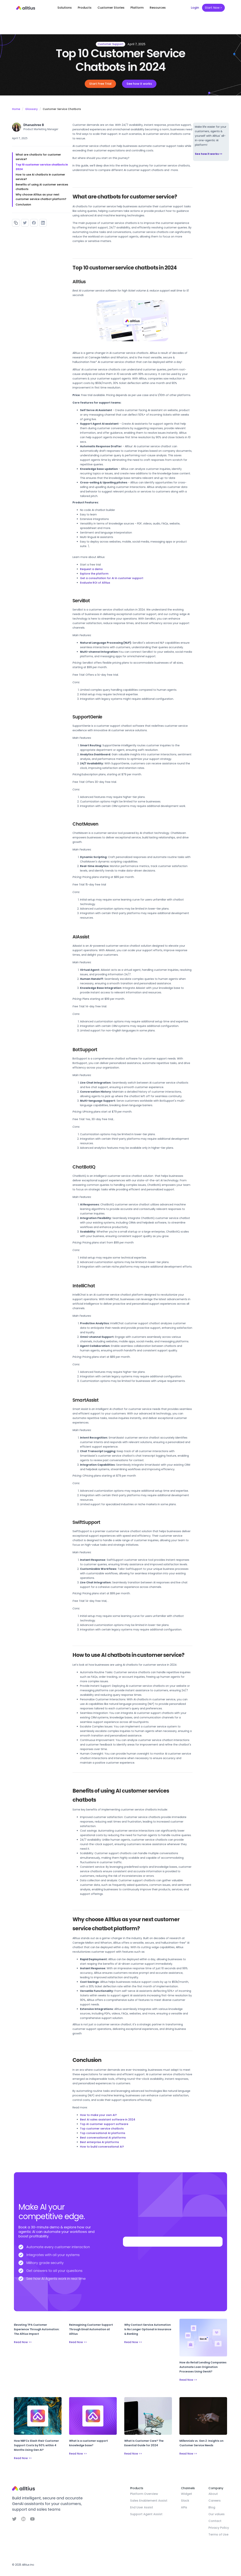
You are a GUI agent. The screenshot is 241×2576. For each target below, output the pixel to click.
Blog (211, 2507)
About (213, 2494)
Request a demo (92, 569)
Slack (185, 2500)
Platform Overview (144, 2494)
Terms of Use (218, 2534)
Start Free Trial (100, 84)
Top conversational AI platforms (102, 2133)
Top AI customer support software (104, 2124)
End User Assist (141, 2507)
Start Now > (213, 7)
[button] (64, 7)
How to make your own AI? (98, 2115)
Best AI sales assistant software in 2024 (107, 2119)
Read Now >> (23, 2342)
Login (195, 7)
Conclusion (23, 204)
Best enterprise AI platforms (100, 2142)
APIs (184, 2507)
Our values (216, 2514)
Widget (186, 2494)
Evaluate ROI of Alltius (95, 583)
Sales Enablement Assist (148, 2500)
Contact (214, 2521)
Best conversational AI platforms (103, 2137)
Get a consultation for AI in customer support (112, 578)
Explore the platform (94, 573)
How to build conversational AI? (102, 2147)
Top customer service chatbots (102, 2128)
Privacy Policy (218, 2528)
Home (16, 109)
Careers (214, 2500)
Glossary (31, 109)
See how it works (139, 84)
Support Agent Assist (146, 2514)
